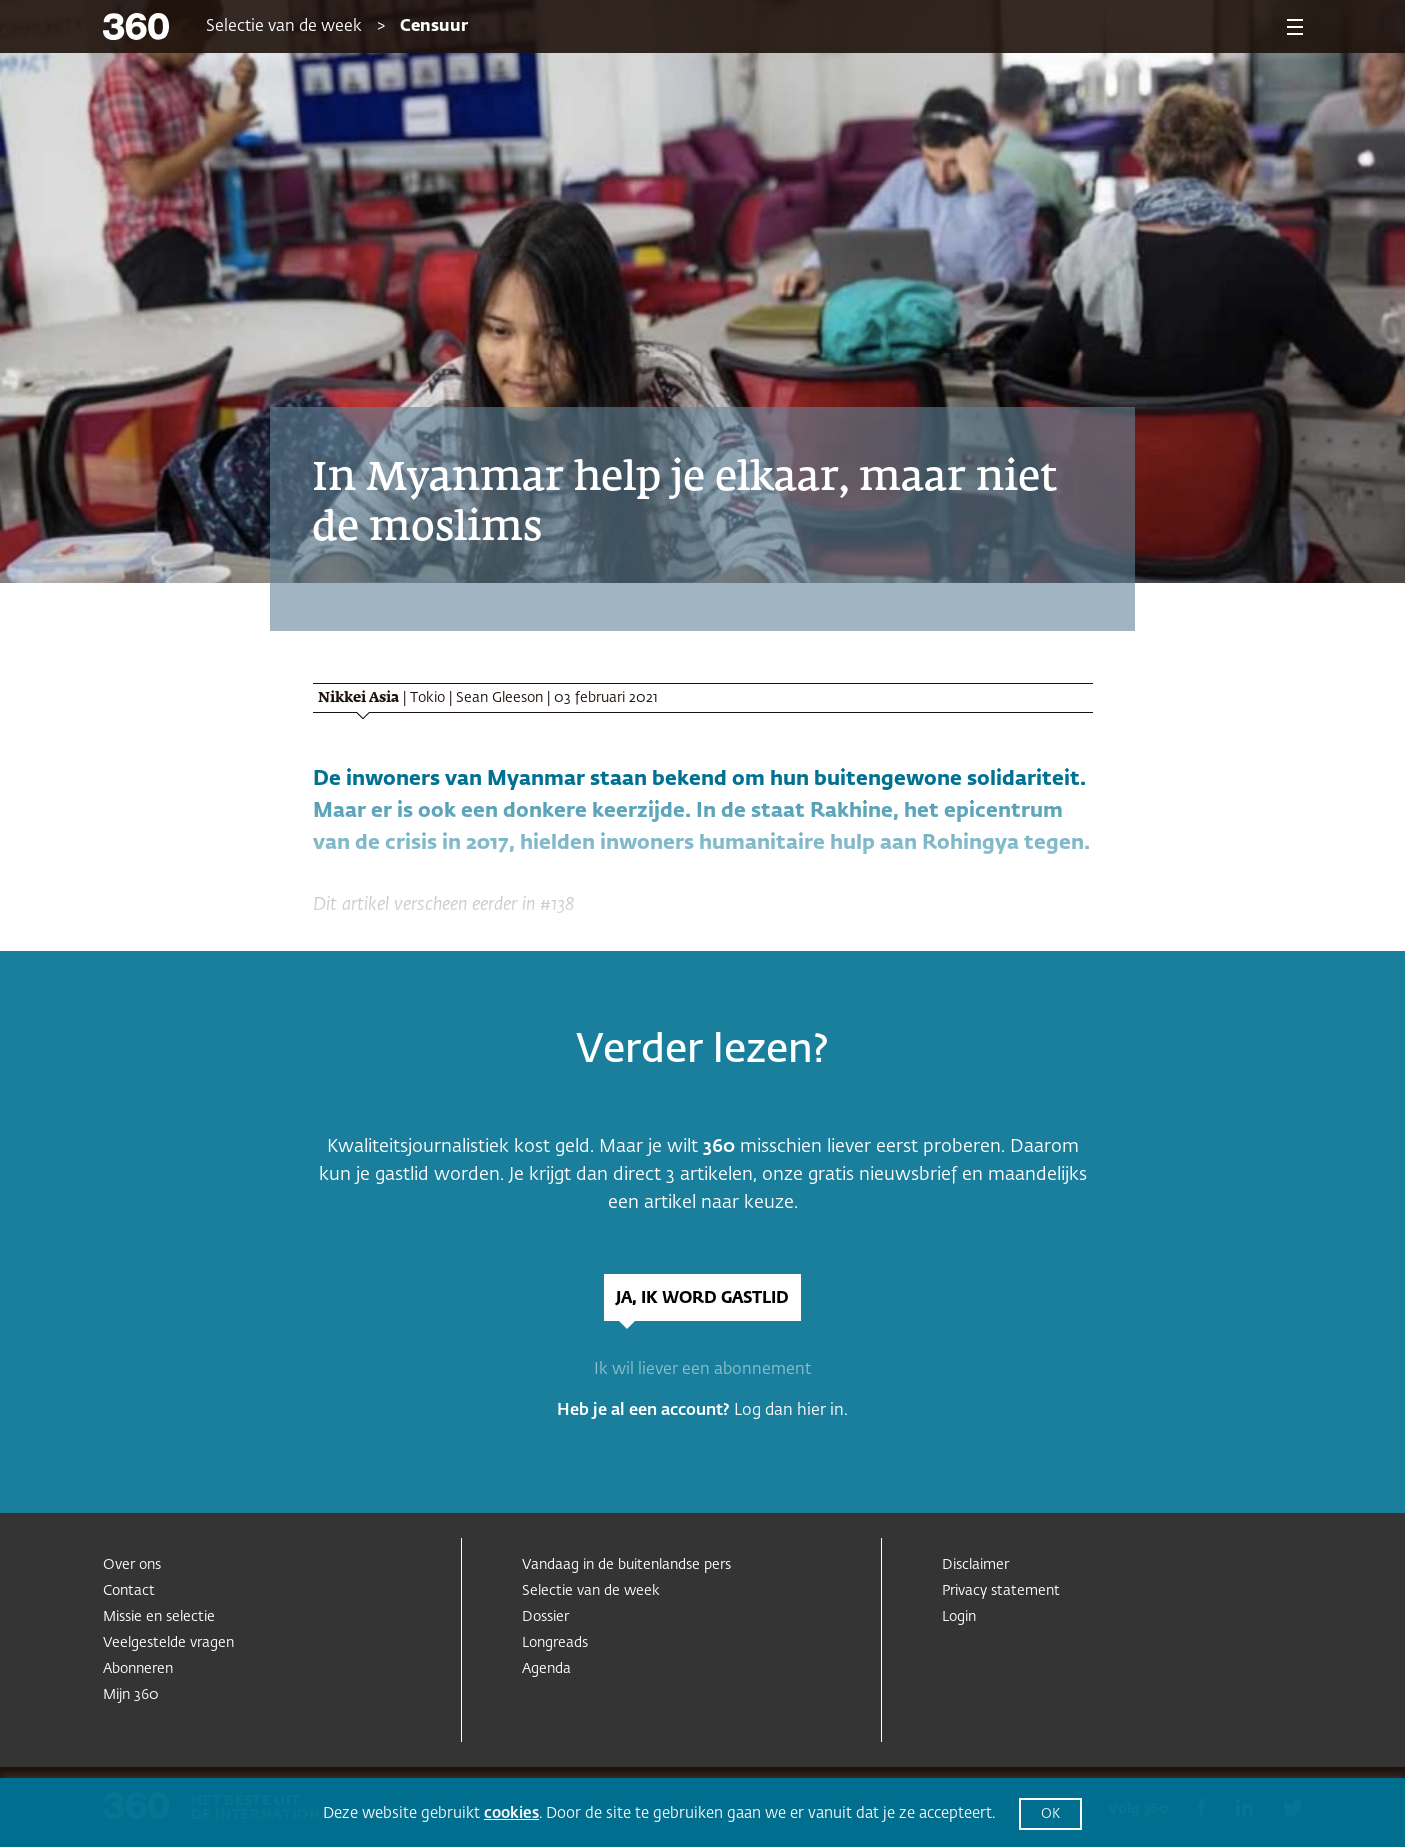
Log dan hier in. (791, 1411)
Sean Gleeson (499, 698)
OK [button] (1050, 1814)
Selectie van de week (284, 27)
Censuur (434, 27)
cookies (511, 1813)
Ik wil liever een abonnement (702, 1370)
